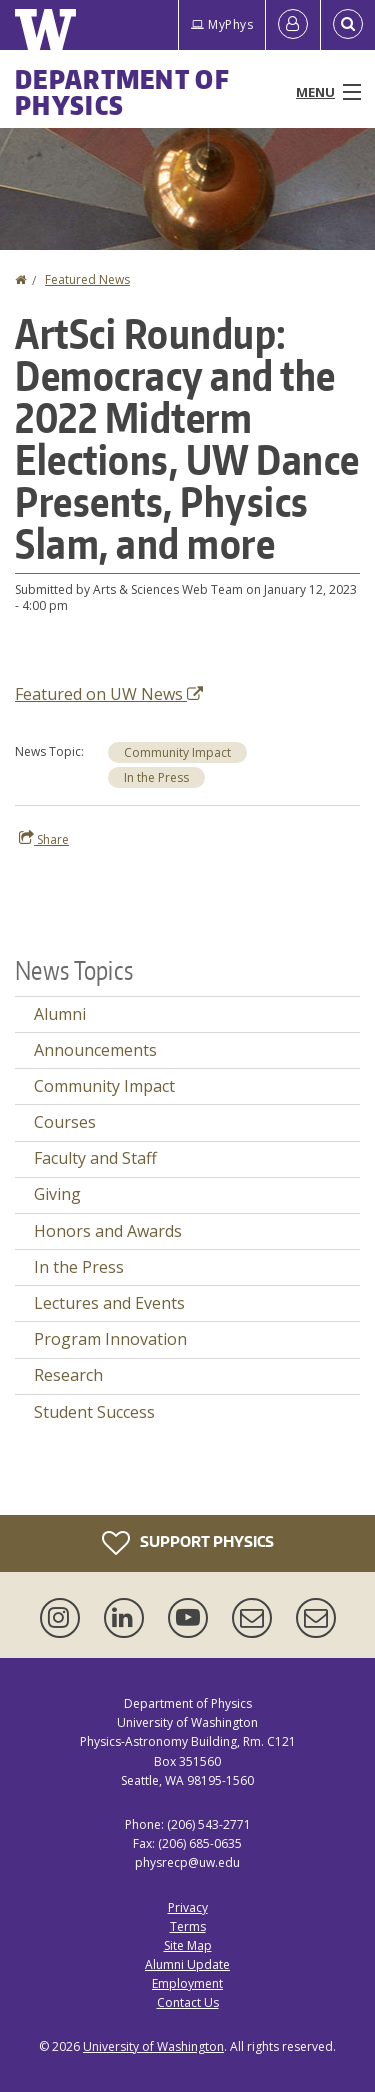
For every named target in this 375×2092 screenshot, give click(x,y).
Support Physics (188, 1543)
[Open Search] (348, 25)
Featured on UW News (109, 694)
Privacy (188, 1907)
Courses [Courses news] (65, 1122)
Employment (187, 1983)
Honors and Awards (108, 1231)
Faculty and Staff (95, 1158)
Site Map (188, 1945)
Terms (188, 1926)
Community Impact (177, 752)
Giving (57, 1194)
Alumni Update (187, 1964)
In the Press (156, 777)
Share (44, 839)
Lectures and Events (109, 1303)
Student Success (94, 1412)
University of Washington (153, 2046)
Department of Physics (122, 92)
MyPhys (222, 24)
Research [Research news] (68, 1375)
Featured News (87, 279)
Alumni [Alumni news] (60, 1014)
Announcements (95, 1050)
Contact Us (188, 2002)
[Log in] (293, 25)
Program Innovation (110, 1339)
